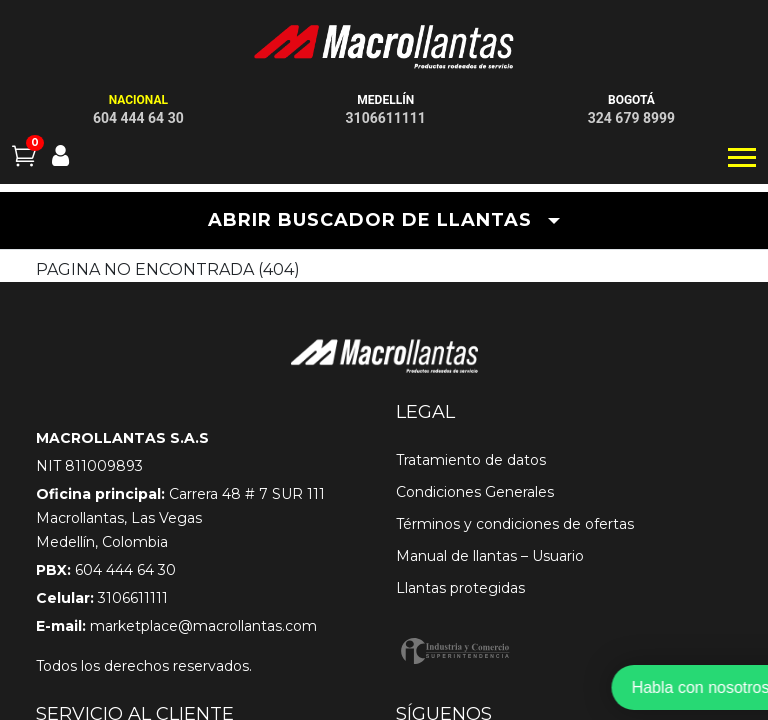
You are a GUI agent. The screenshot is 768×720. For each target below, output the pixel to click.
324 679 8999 (631, 118)
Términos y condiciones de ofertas (515, 524)
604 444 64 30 (138, 118)
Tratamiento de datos (471, 460)
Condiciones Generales (475, 492)
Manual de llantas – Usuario (490, 556)
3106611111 (386, 118)
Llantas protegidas (460, 588)
